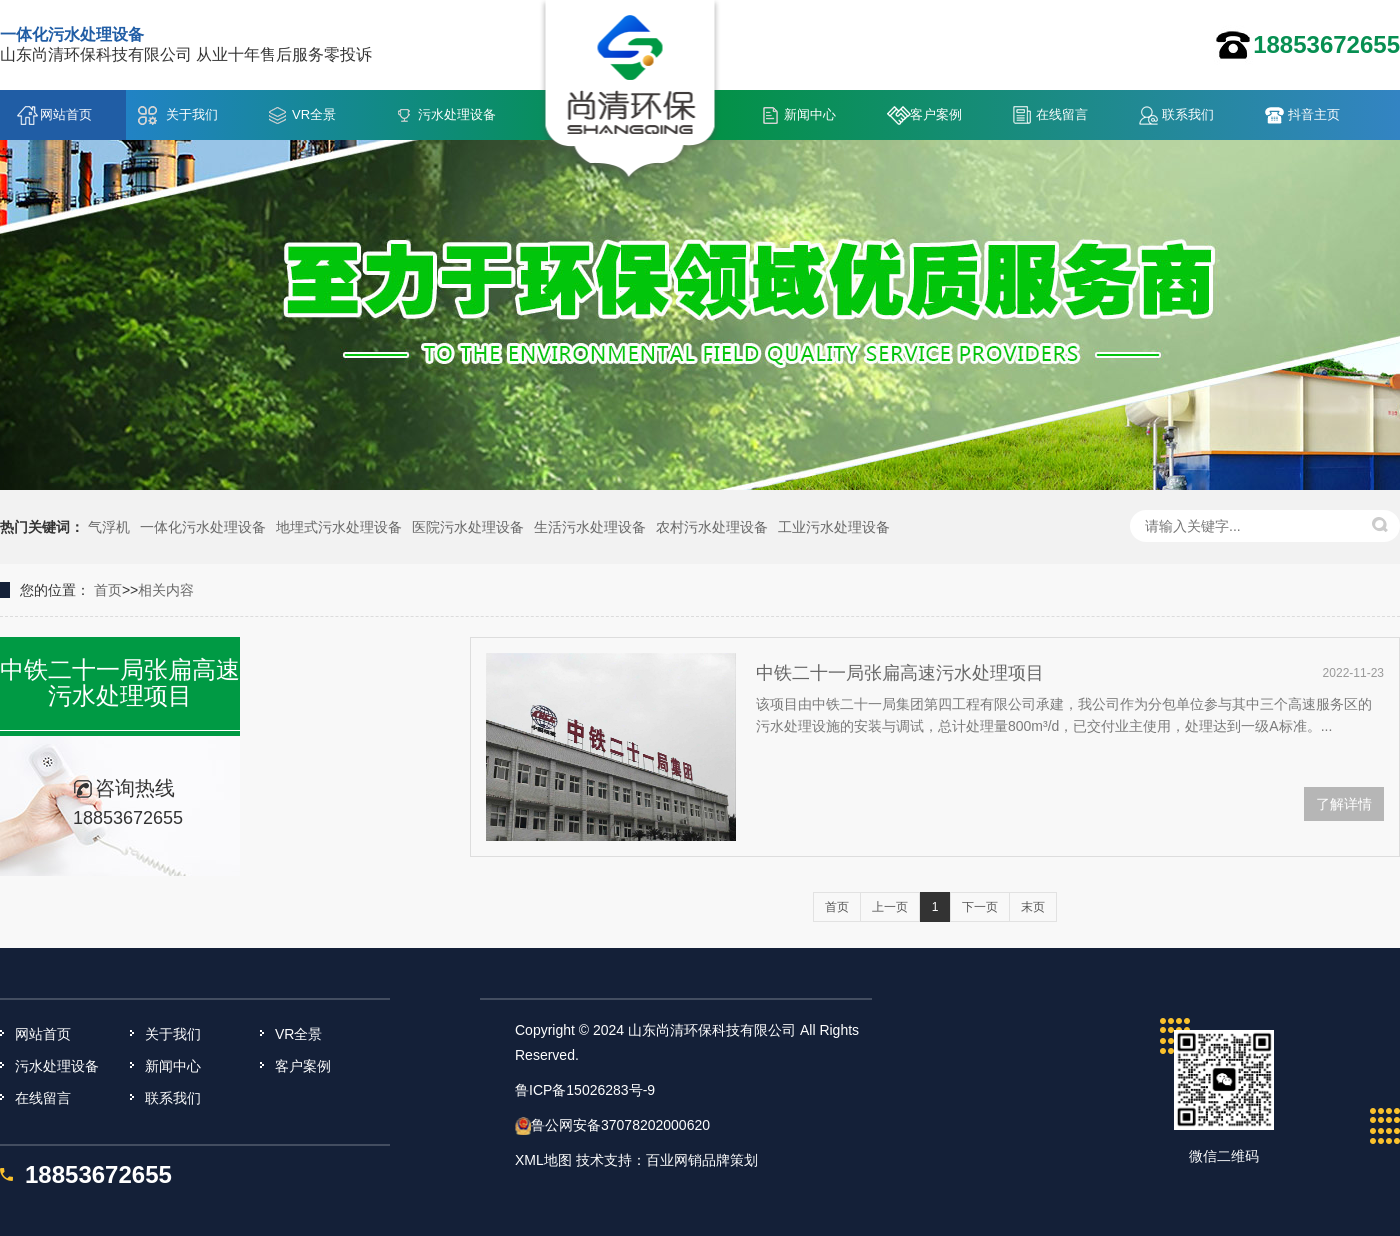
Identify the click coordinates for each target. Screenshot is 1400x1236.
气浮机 (109, 527)
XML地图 (543, 1160)
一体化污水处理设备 (203, 527)
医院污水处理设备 (468, 527)
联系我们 (1188, 114)
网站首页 (66, 114)
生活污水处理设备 (590, 527)
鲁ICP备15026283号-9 (585, 1090)
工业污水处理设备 (834, 527)
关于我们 (192, 114)
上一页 (890, 907)
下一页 (980, 907)
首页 (108, 590)
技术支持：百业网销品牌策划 (667, 1160)
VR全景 (314, 114)
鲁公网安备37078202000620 (620, 1125)
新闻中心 (810, 114)
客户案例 (936, 114)
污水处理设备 (457, 114)
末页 (1033, 907)
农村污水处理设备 (712, 527)
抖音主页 (1314, 114)
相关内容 (166, 590)
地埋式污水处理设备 (339, 527)
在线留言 (1062, 114)
